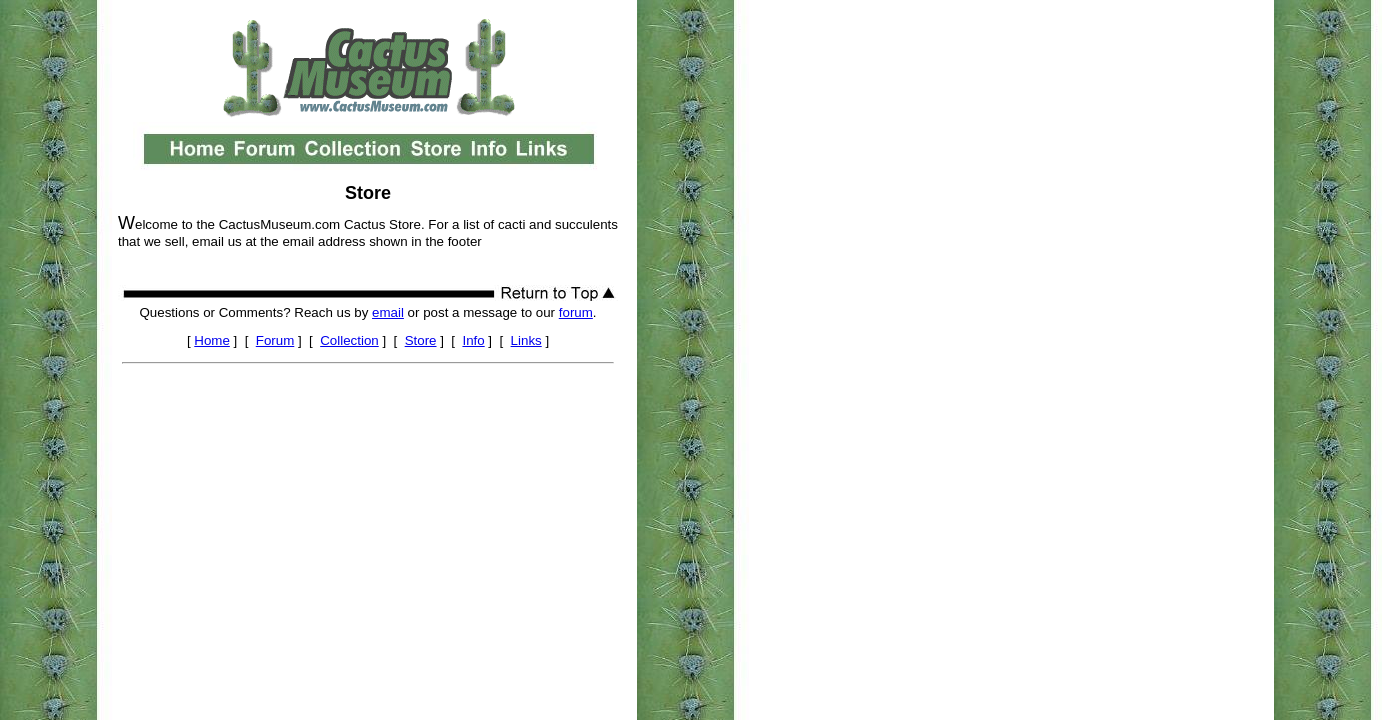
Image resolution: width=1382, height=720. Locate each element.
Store (421, 340)
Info (473, 340)
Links (526, 340)
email (388, 312)
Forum (275, 340)
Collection (349, 340)
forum (576, 312)
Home (212, 340)
